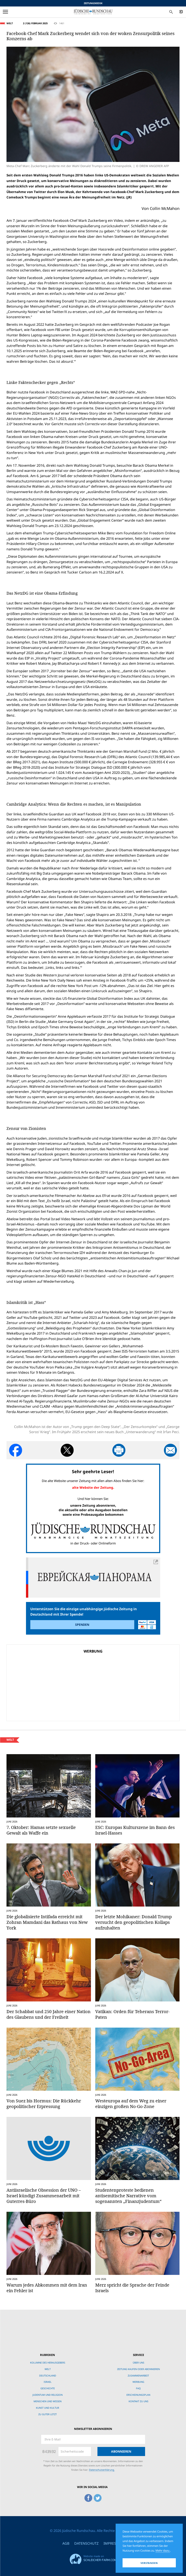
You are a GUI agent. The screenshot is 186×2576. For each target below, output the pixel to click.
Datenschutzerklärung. (102, 2469)
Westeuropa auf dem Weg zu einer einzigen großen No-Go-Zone (130, 2103)
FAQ (138, 2388)
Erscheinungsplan (138, 2394)
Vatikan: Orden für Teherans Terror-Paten (132, 2014)
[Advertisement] (63, 1686)
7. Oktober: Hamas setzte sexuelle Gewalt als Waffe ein (41, 1830)
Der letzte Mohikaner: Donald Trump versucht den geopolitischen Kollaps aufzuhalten (133, 1922)
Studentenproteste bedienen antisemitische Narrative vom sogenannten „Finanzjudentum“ (128, 2195)
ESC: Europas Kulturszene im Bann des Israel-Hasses (135, 1830)
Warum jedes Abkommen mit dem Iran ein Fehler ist (46, 2287)
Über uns (138, 2362)
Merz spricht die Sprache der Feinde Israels (132, 2287)
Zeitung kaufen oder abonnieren (138, 2369)
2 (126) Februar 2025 (35, 23)
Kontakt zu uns (138, 2401)
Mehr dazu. (162, 2550)
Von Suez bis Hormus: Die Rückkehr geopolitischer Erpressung (43, 2103)
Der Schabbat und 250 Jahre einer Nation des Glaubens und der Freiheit (48, 2014)
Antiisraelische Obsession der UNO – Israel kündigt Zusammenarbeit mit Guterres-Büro (43, 2195)
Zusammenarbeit (138, 2375)
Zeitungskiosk (93, 3)
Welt (9, 23)
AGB (65, 2543)
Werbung (138, 2381)
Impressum (114, 2543)
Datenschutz (86, 2543)
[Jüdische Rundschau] (93, 11)
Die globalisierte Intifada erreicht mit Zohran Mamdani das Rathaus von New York (47, 1922)
